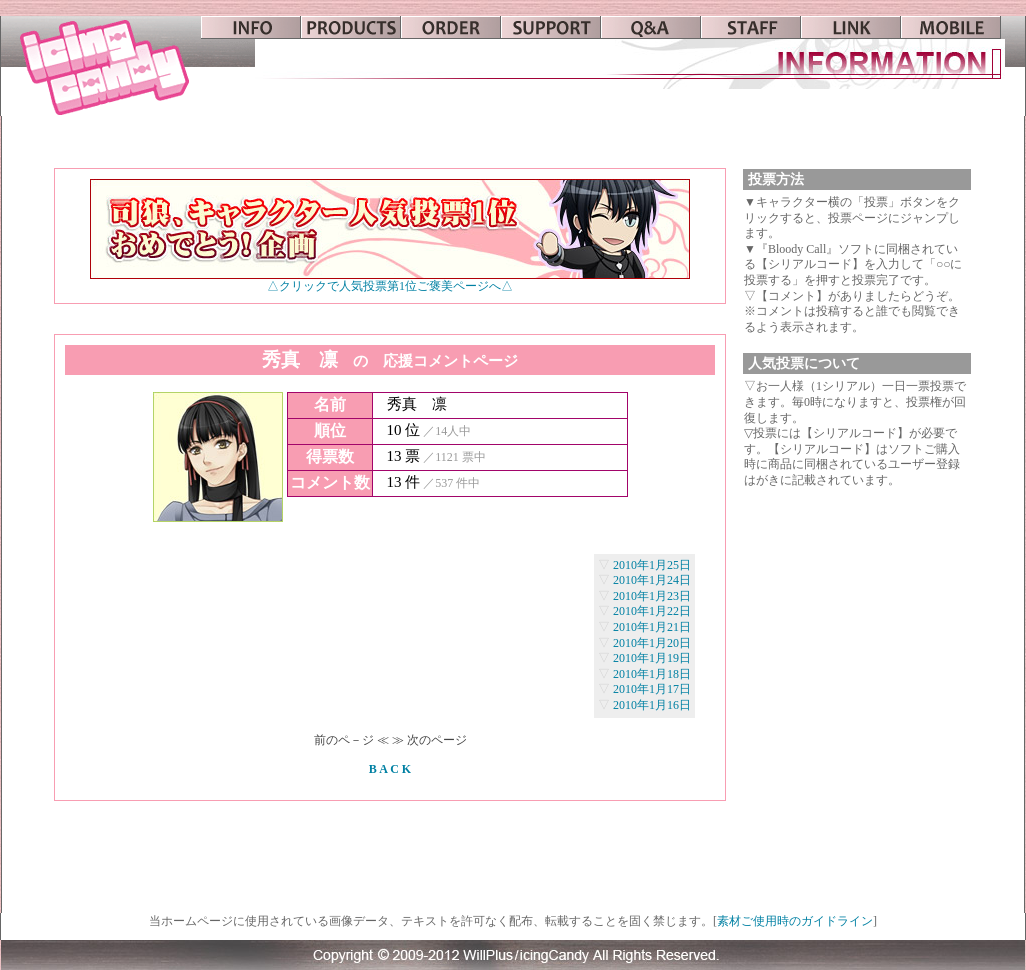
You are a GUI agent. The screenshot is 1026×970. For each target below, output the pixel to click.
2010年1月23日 (652, 596)
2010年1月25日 (652, 565)
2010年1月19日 (652, 658)
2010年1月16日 (652, 705)
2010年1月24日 (652, 580)
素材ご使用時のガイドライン (795, 921)
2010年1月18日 (652, 674)
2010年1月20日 (652, 643)
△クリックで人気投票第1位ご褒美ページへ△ (390, 280)
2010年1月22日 (652, 611)
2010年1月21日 (652, 627)
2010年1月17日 (652, 689)
